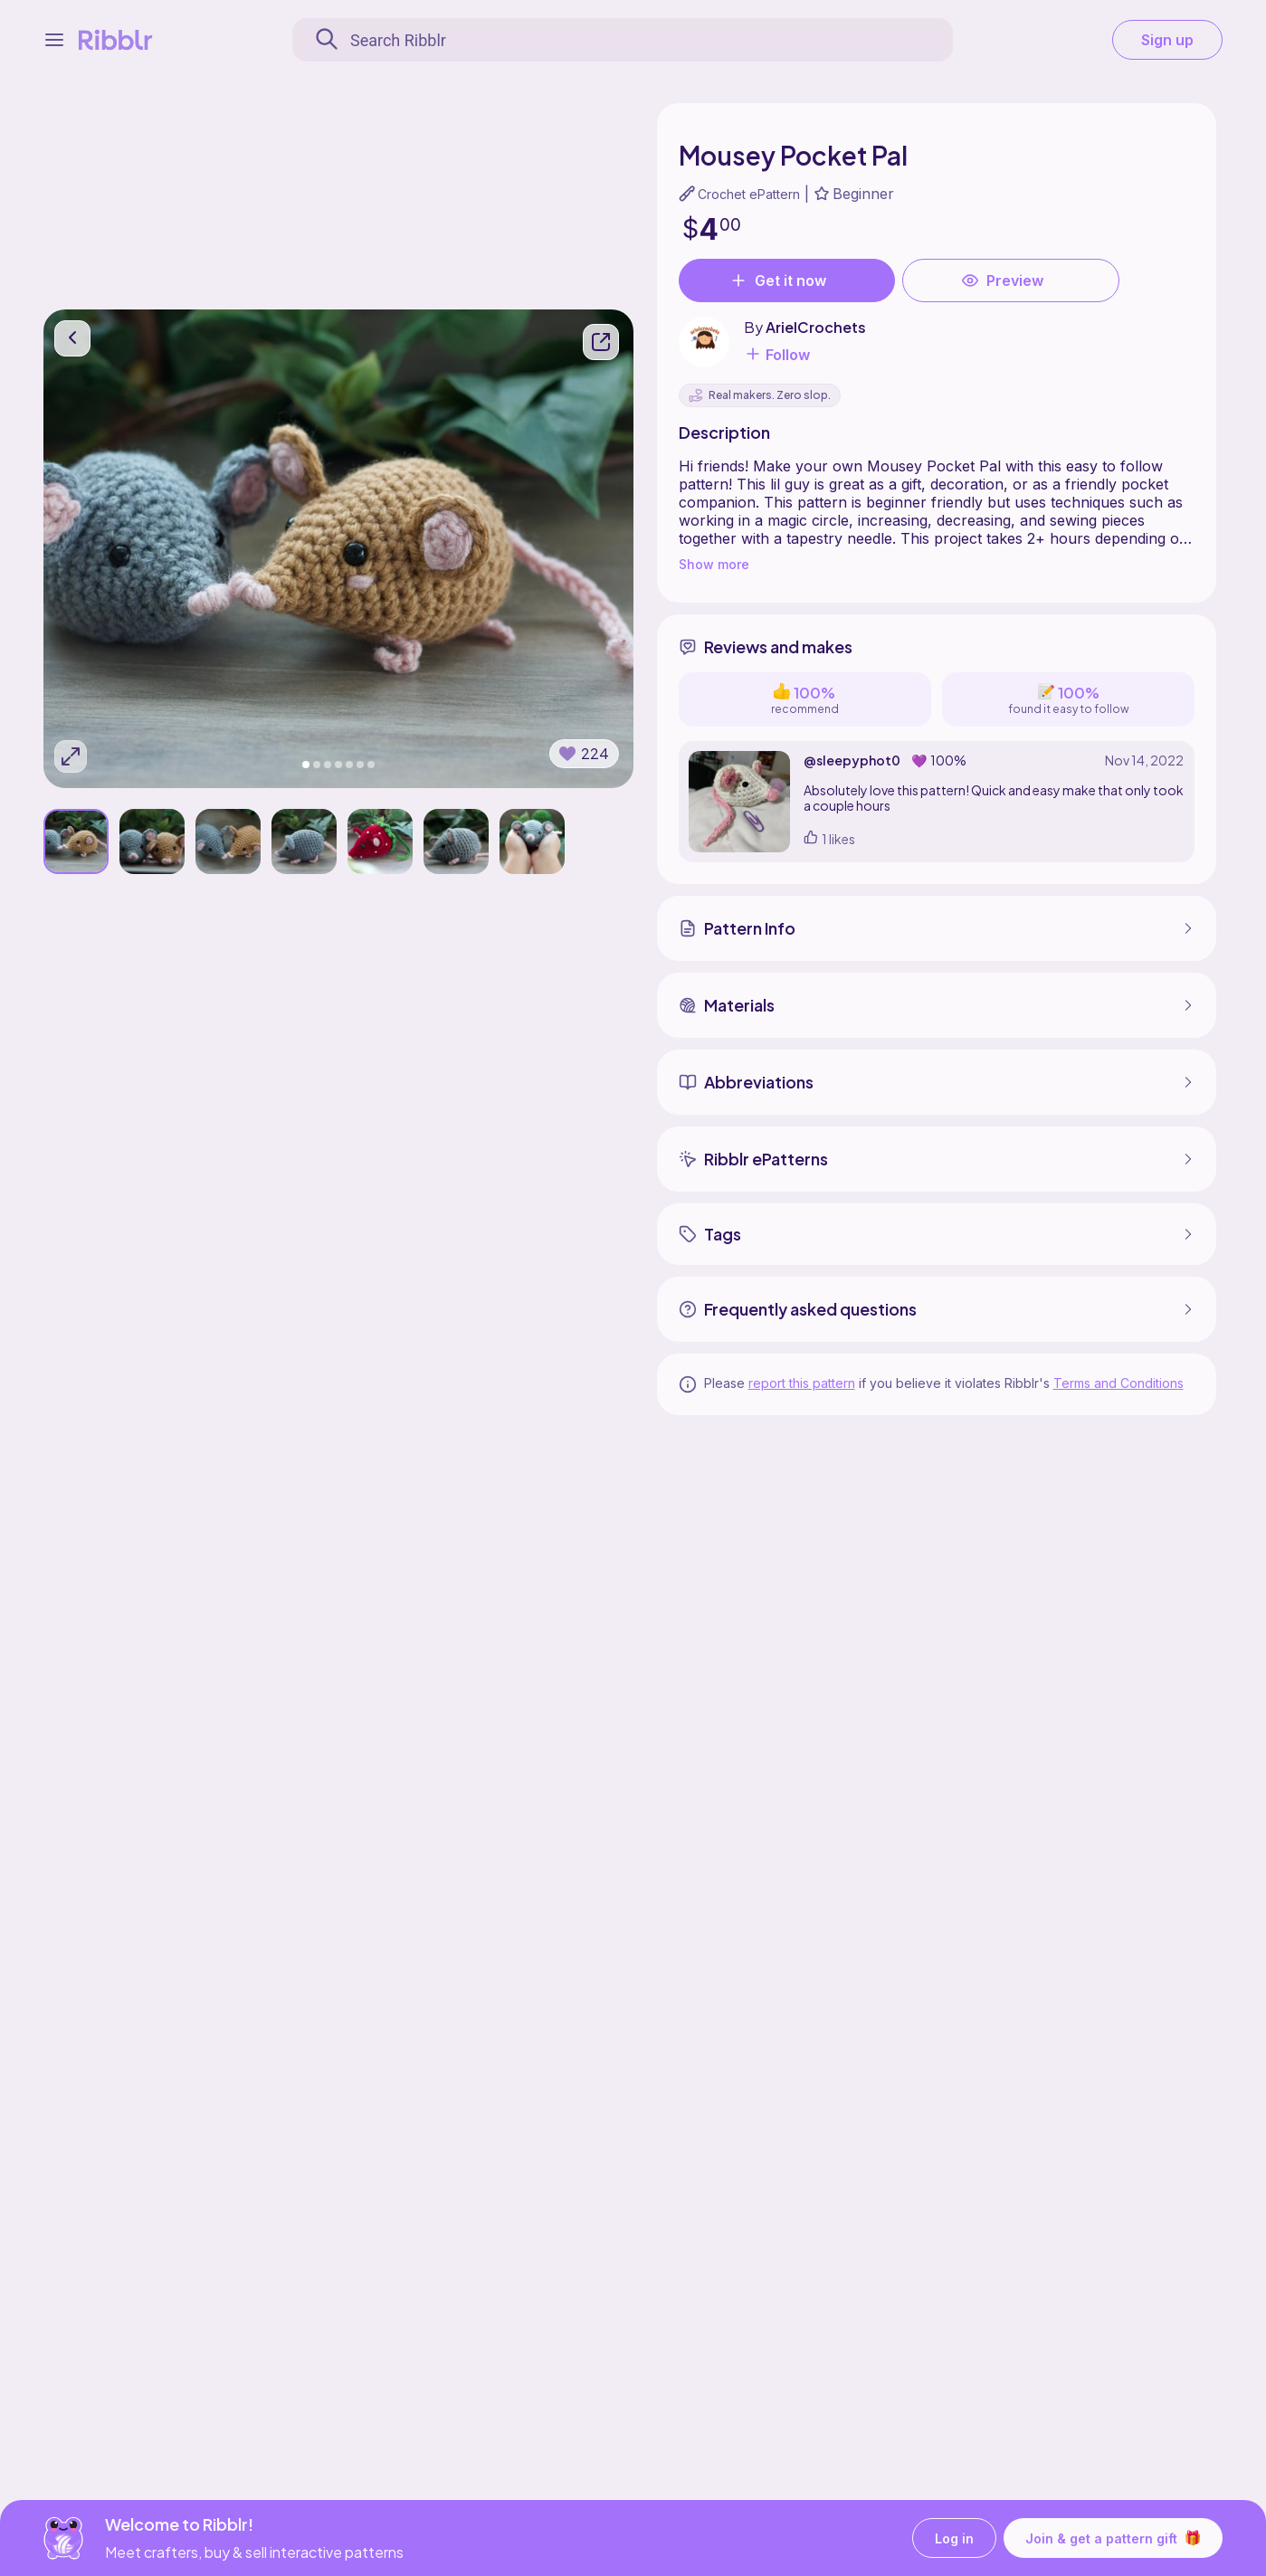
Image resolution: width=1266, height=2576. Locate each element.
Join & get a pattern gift (1113, 2538)
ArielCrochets (816, 327)
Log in (954, 2538)
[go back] (72, 338)
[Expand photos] (70, 756)
